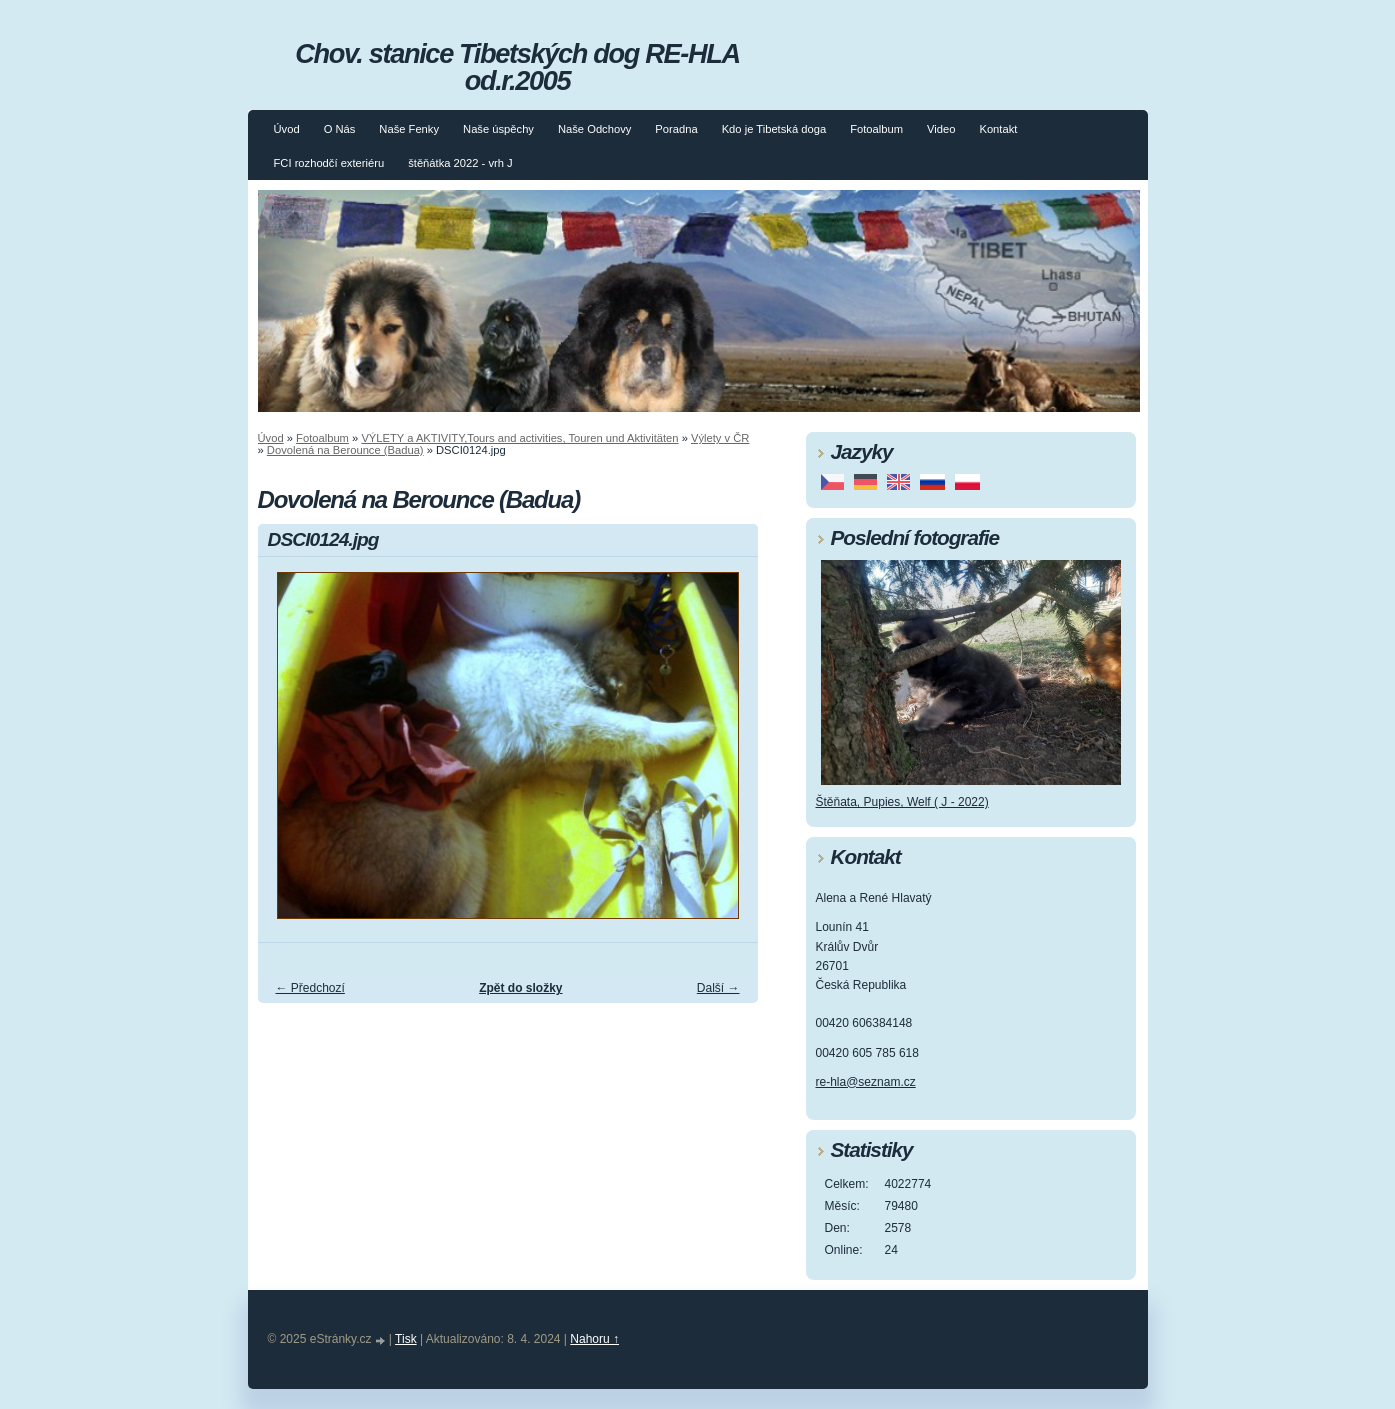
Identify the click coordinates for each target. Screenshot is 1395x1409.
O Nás (340, 129)
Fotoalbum (876, 129)
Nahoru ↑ (594, 1339)
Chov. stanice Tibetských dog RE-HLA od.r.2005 (517, 67)
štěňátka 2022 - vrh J (460, 163)
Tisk (406, 1339)
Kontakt (998, 129)
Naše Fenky (409, 129)
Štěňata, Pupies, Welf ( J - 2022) (902, 802)
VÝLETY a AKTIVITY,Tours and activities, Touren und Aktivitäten (519, 438)
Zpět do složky (520, 988)
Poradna (676, 129)
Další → (718, 988)
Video (941, 129)
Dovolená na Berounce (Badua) (345, 450)
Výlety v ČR (720, 438)
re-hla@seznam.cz (866, 1082)
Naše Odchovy (594, 129)
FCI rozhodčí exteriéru (329, 163)
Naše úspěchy (498, 129)
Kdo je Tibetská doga (774, 129)
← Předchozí (310, 988)
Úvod (287, 129)
